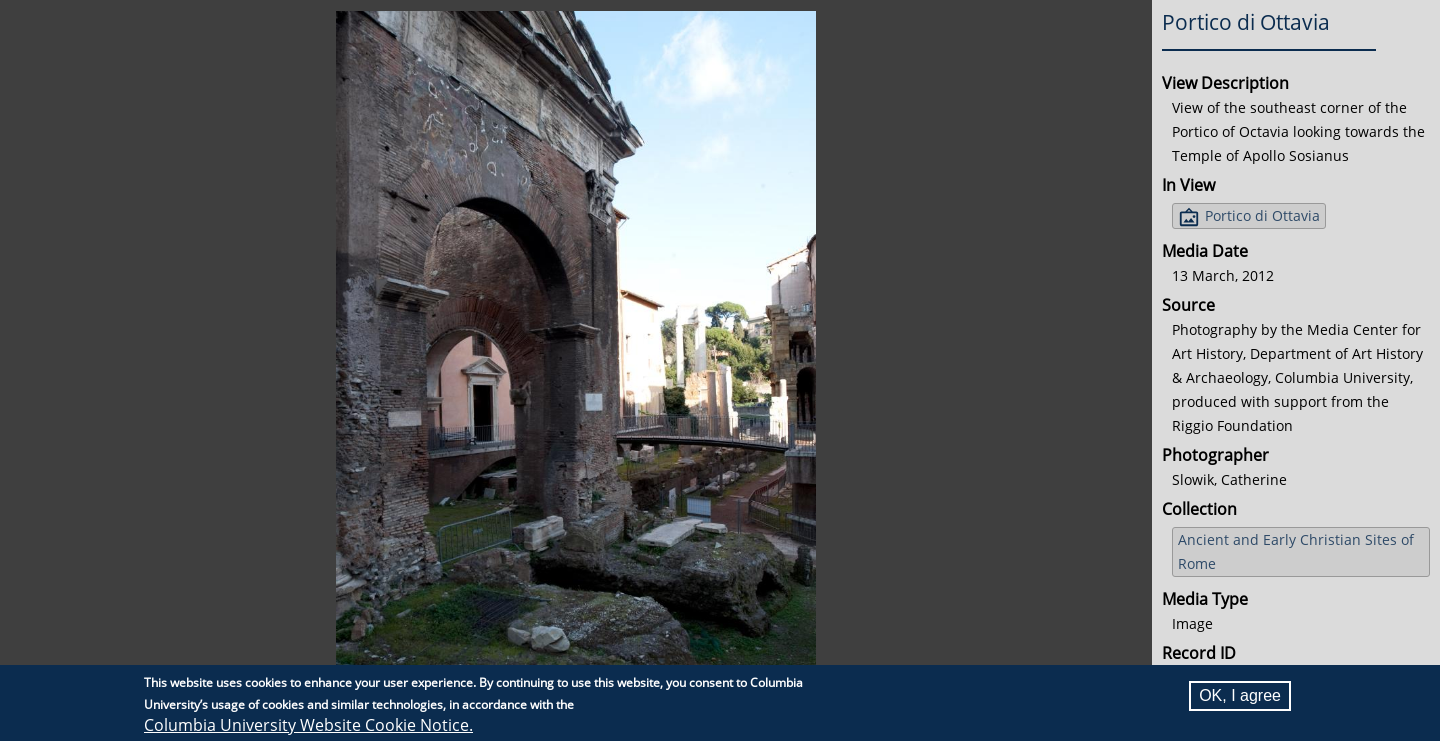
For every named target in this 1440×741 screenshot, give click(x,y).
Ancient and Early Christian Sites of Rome (1296, 551)
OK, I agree (1240, 695)
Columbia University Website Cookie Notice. (308, 725)
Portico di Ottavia (1262, 215)
